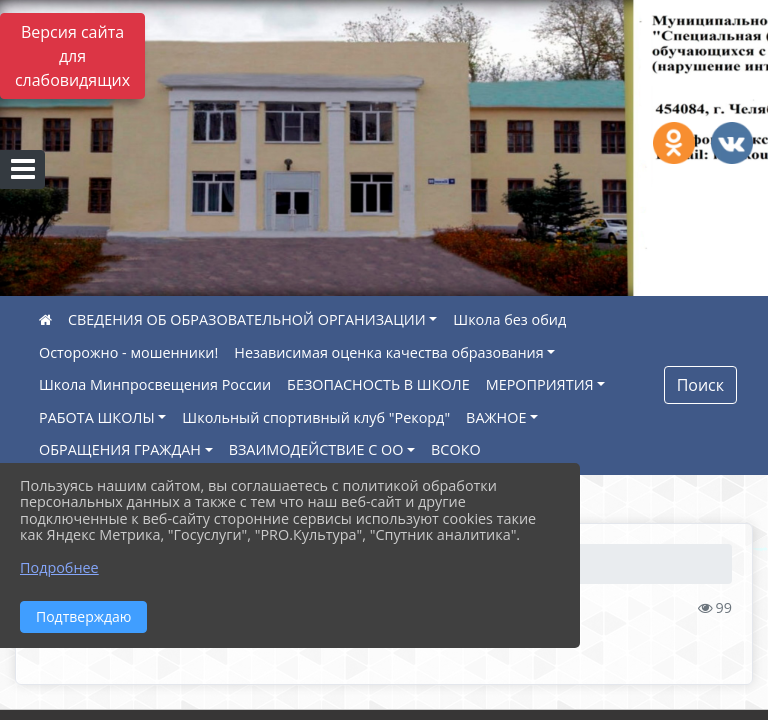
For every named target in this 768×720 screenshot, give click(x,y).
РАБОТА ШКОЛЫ (97, 417)
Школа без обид (509, 319)
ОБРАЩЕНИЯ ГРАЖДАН (120, 449)
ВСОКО (456, 449)
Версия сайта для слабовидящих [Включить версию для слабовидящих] (72, 56)
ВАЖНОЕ (496, 417)
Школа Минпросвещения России (155, 384)
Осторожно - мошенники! (128, 352)
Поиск (700, 385)
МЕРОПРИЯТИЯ (540, 384)
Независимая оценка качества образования (388, 352)
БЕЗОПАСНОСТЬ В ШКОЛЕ (378, 384)
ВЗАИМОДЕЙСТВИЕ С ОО (316, 449)
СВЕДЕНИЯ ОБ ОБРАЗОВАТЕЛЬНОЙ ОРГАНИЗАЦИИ (247, 319)
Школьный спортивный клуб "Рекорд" (316, 417)
